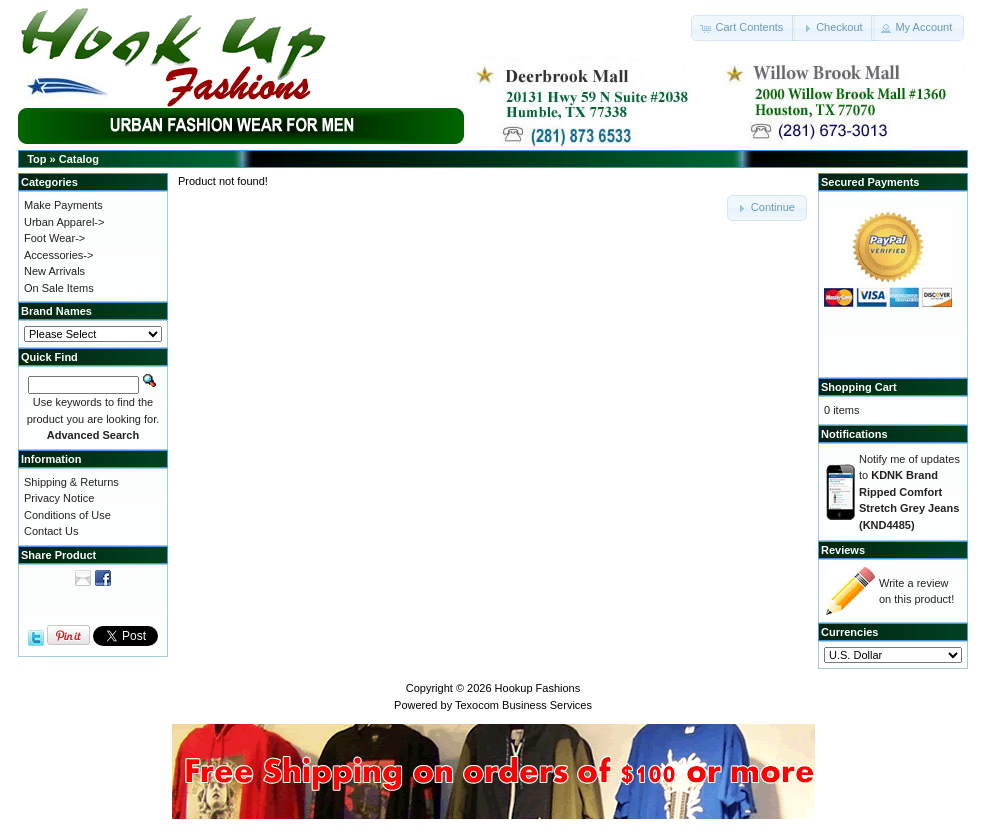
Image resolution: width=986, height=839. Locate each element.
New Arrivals (54, 271)
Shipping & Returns (71, 482)
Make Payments (63, 205)
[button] (743, 28)
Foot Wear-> (54, 238)
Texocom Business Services (523, 705)
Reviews (843, 550)
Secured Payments (870, 182)
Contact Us (51, 531)
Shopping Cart (859, 387)
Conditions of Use (67, 515)
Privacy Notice (59, 498)
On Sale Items (59, 288)
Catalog (79, 159)
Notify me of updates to (909, 492)
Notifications (854, 434)
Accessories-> (58, 255)
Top (36, 159)
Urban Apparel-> (64, 222)
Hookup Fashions (538, 688)
